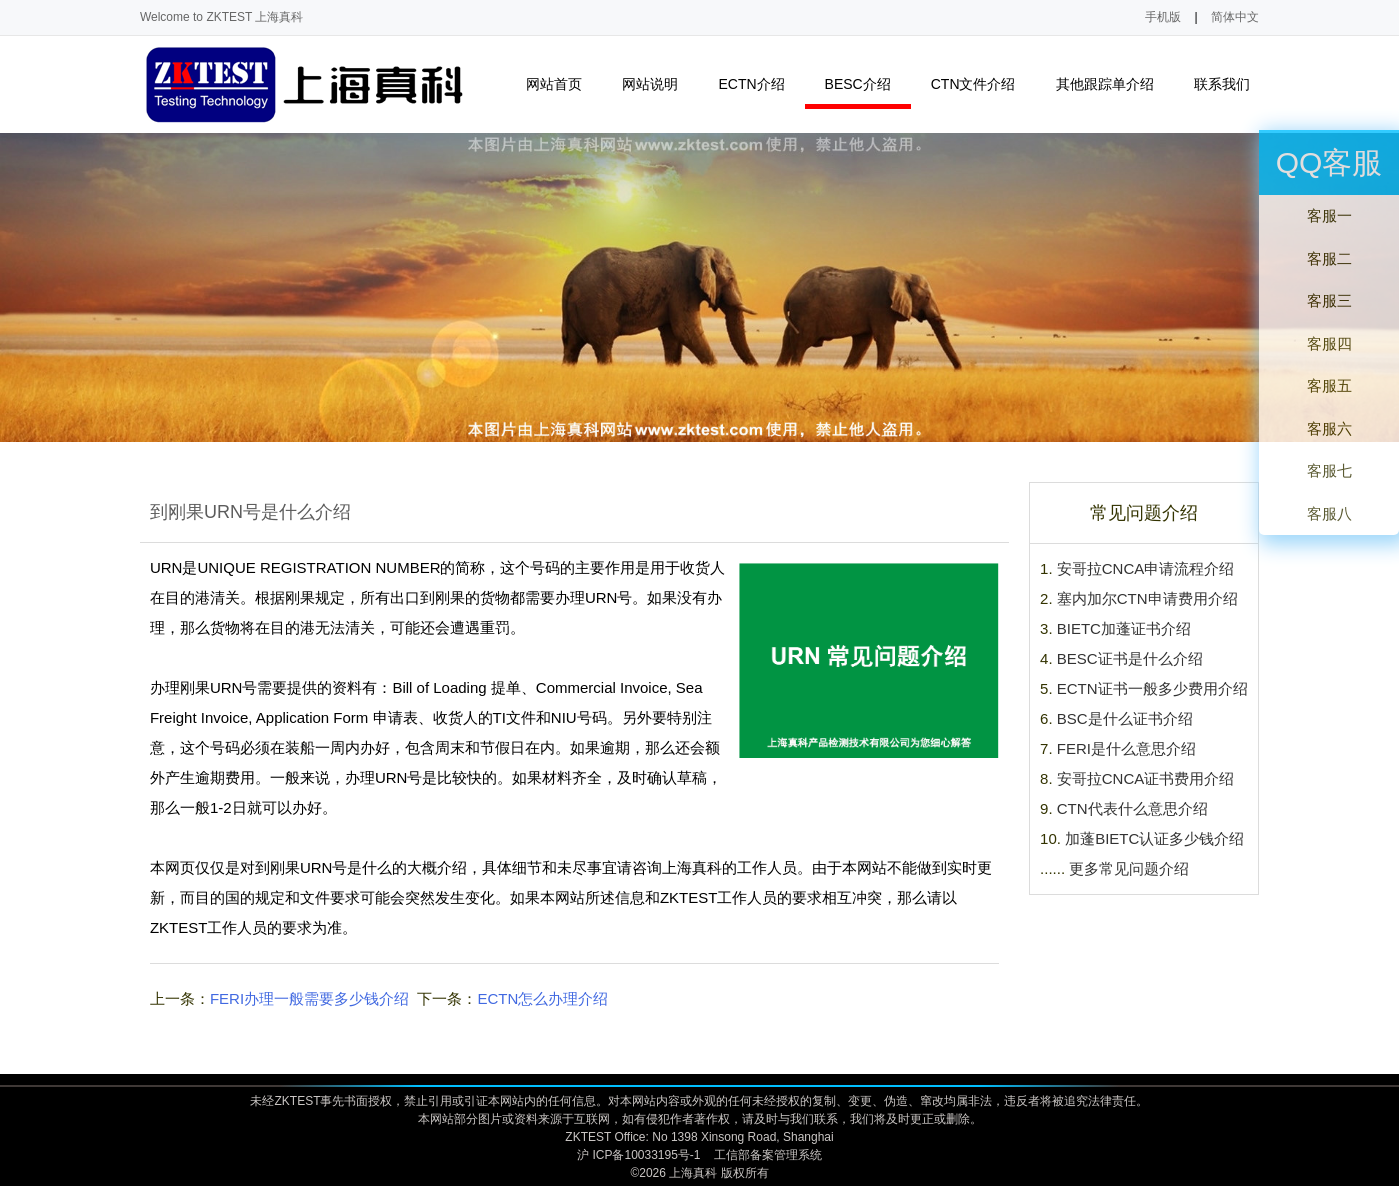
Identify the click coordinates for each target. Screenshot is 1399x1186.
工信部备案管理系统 (768, 1155)
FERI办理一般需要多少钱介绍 (309, 998)
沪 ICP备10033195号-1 (638, 1155)
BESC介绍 (866, 84)
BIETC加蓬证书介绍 (1124, 628)
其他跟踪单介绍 (1113, 84)
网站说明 (658, 84)
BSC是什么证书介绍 (1125, 718)
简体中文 (1235, 17)
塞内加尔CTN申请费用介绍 (1147, 598)
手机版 (1163, 17)
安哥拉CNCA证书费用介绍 (1146, 778)
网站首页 (554, 84)
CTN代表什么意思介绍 (1132, 808)
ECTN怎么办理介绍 (542, 998)
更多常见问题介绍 (1129, 868)
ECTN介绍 (759, 84)
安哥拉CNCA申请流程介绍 (1146, 568)
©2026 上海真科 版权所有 (699, 1173)
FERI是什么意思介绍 (1126, 748)
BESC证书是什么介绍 (1130, 658)
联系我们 (1230, 84)
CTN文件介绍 (982, 84)
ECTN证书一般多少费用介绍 (1152, 688)
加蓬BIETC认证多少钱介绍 (1154, 838)
